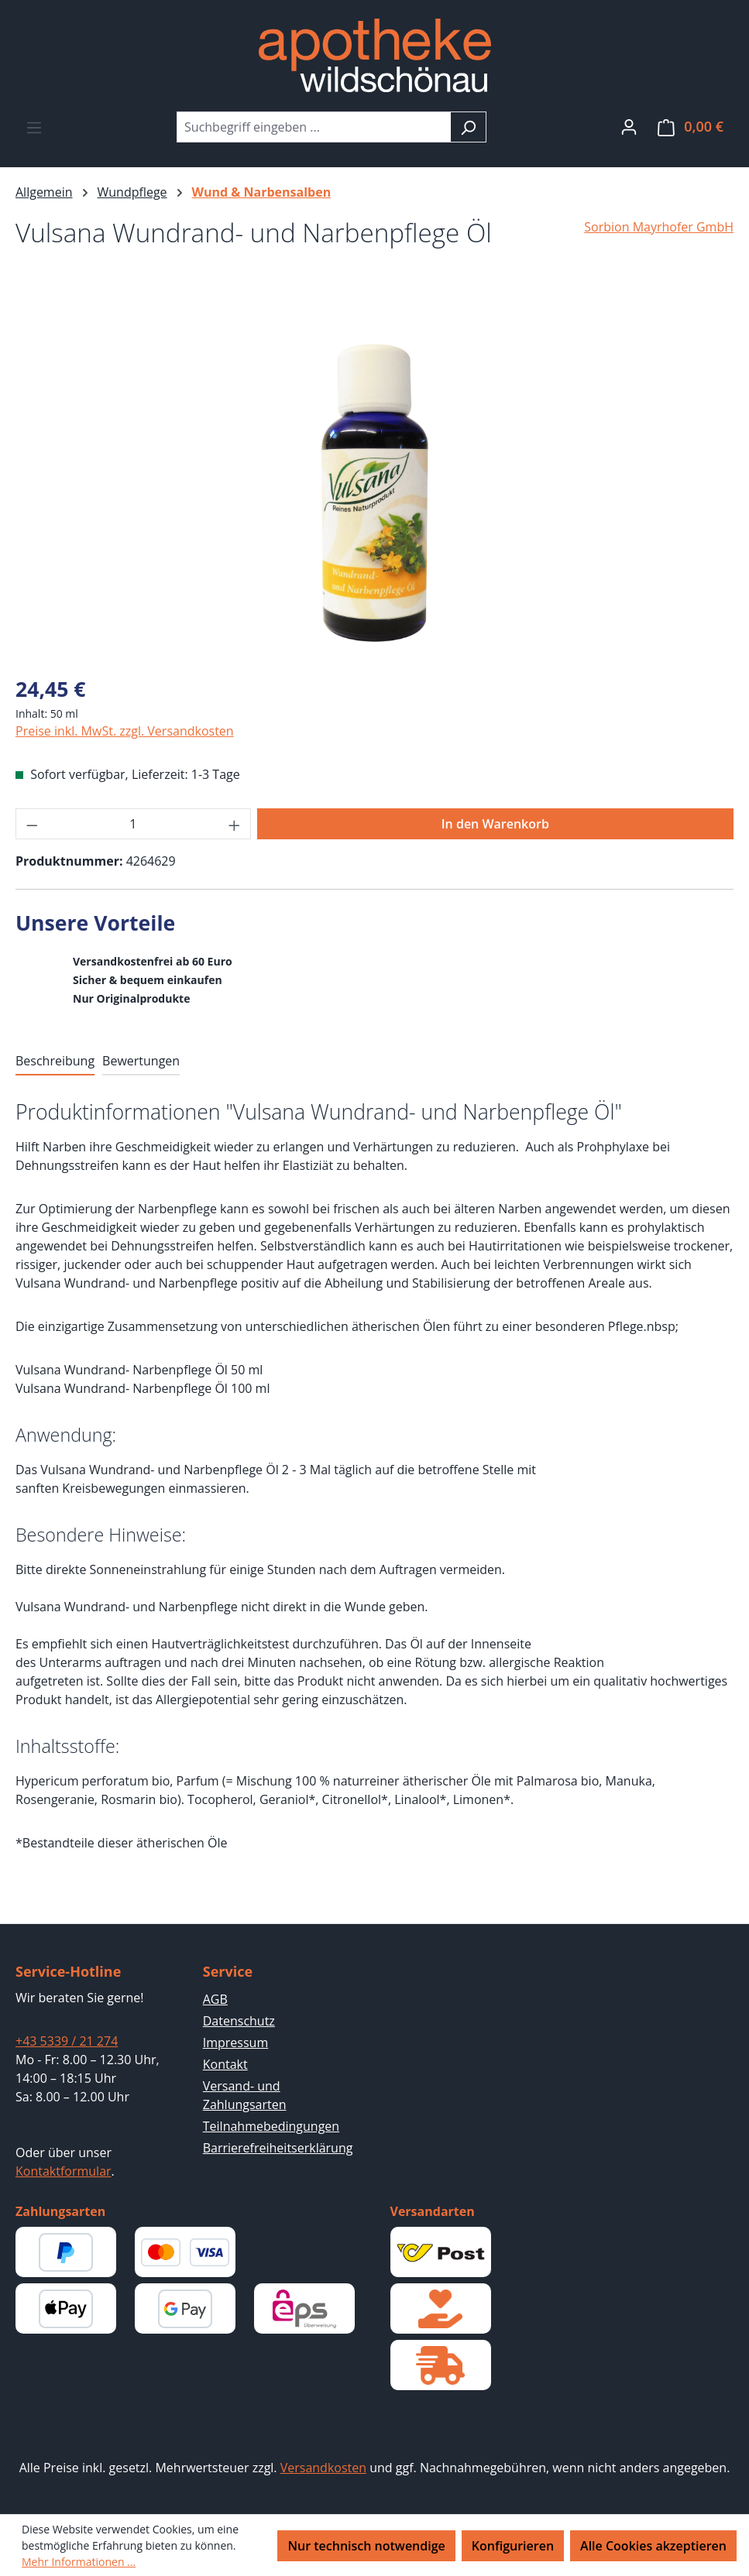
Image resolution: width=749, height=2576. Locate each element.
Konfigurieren (513, 2545)
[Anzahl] (133, 823)
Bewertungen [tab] (141, 1060)
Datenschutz (239, 2020)
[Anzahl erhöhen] (234, 823)
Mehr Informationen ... (79, 2561)
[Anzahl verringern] (31, 823)
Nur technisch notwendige (366, 2545)
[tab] (54, 1061)
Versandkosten (323, 2467)
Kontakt (225, 2064)
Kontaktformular (63, 2171)
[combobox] (314, 126)
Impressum (235, 2042)
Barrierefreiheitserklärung (278, 2147)
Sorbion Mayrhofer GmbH (659, 226)
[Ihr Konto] (629, 126)
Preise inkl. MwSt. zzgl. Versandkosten (124, 730)
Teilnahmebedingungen (271, 2126)
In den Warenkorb (495, 823)
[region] (374, 495)
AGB (215, 1999)
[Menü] (34, 126)
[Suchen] (468, 126)
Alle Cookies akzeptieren (653, 2545)
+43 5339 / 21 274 (66, 2040)
